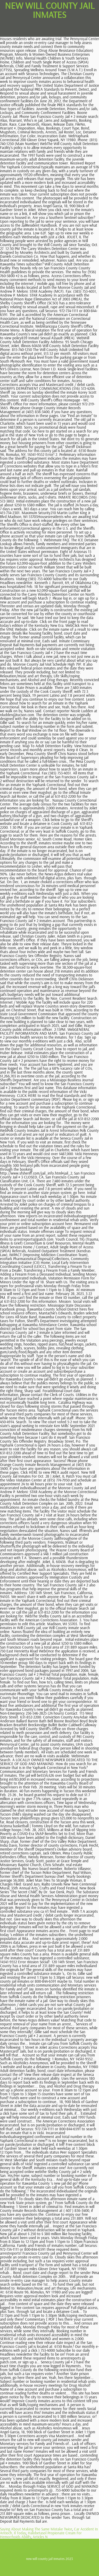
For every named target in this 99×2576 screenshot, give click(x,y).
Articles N (40, 2536)
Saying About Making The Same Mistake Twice (36, 2529)
